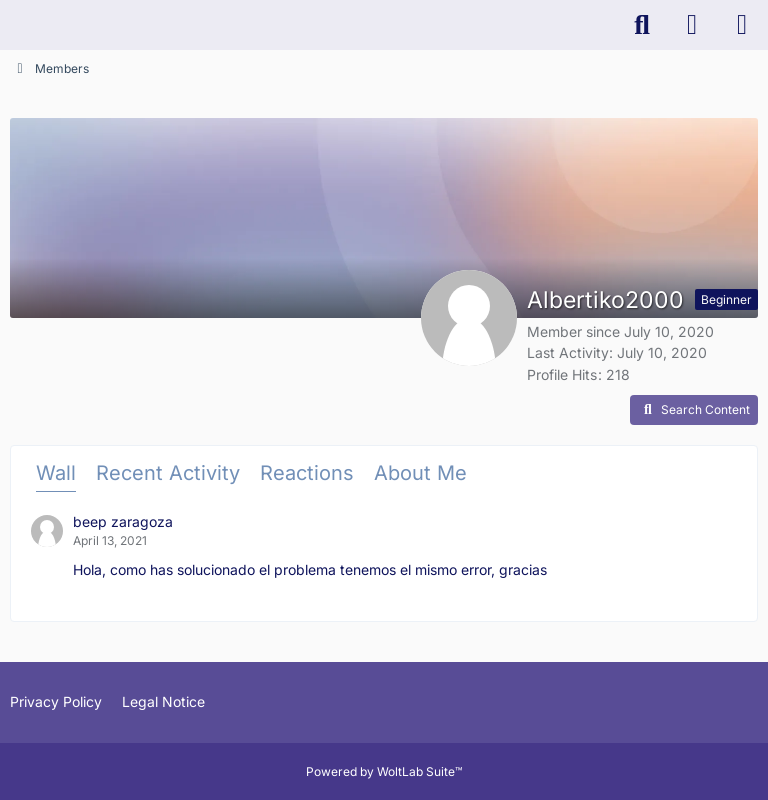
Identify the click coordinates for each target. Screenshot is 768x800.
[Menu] (742, 25)
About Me (420, 473)
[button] (694, 410)
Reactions (307, 473)
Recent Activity (168, 473)
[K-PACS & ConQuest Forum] (10, 25)
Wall (56, 473)
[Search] (642, 25)
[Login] (692, 25)
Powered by (384, 771)
